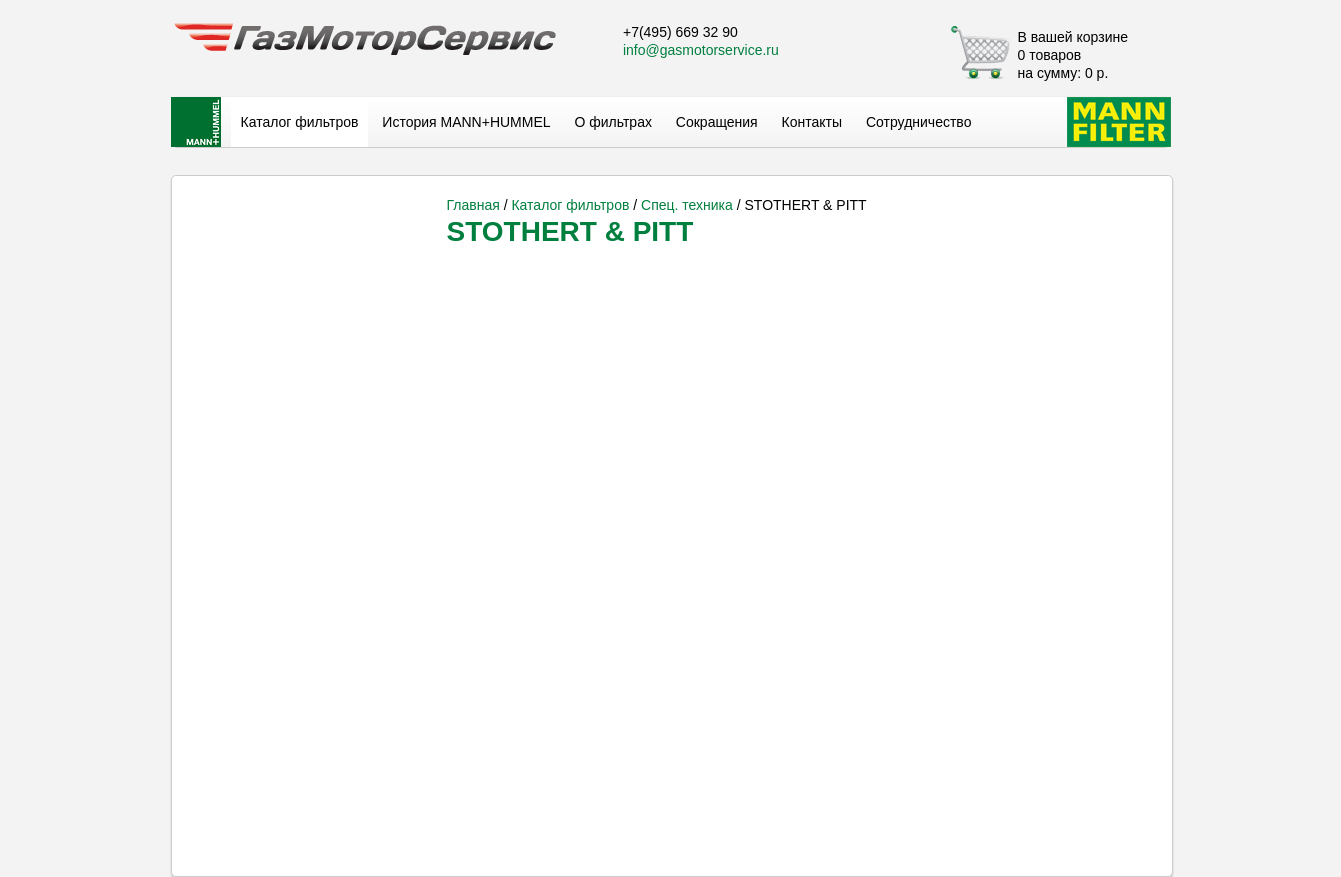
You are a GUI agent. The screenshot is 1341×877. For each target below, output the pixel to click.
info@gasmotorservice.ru (701, 50)
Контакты (812, 122)
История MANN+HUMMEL (466, 122)
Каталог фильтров (300, 122)
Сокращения (717, 122)
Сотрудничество (918, 122)
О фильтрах (612, 122)
